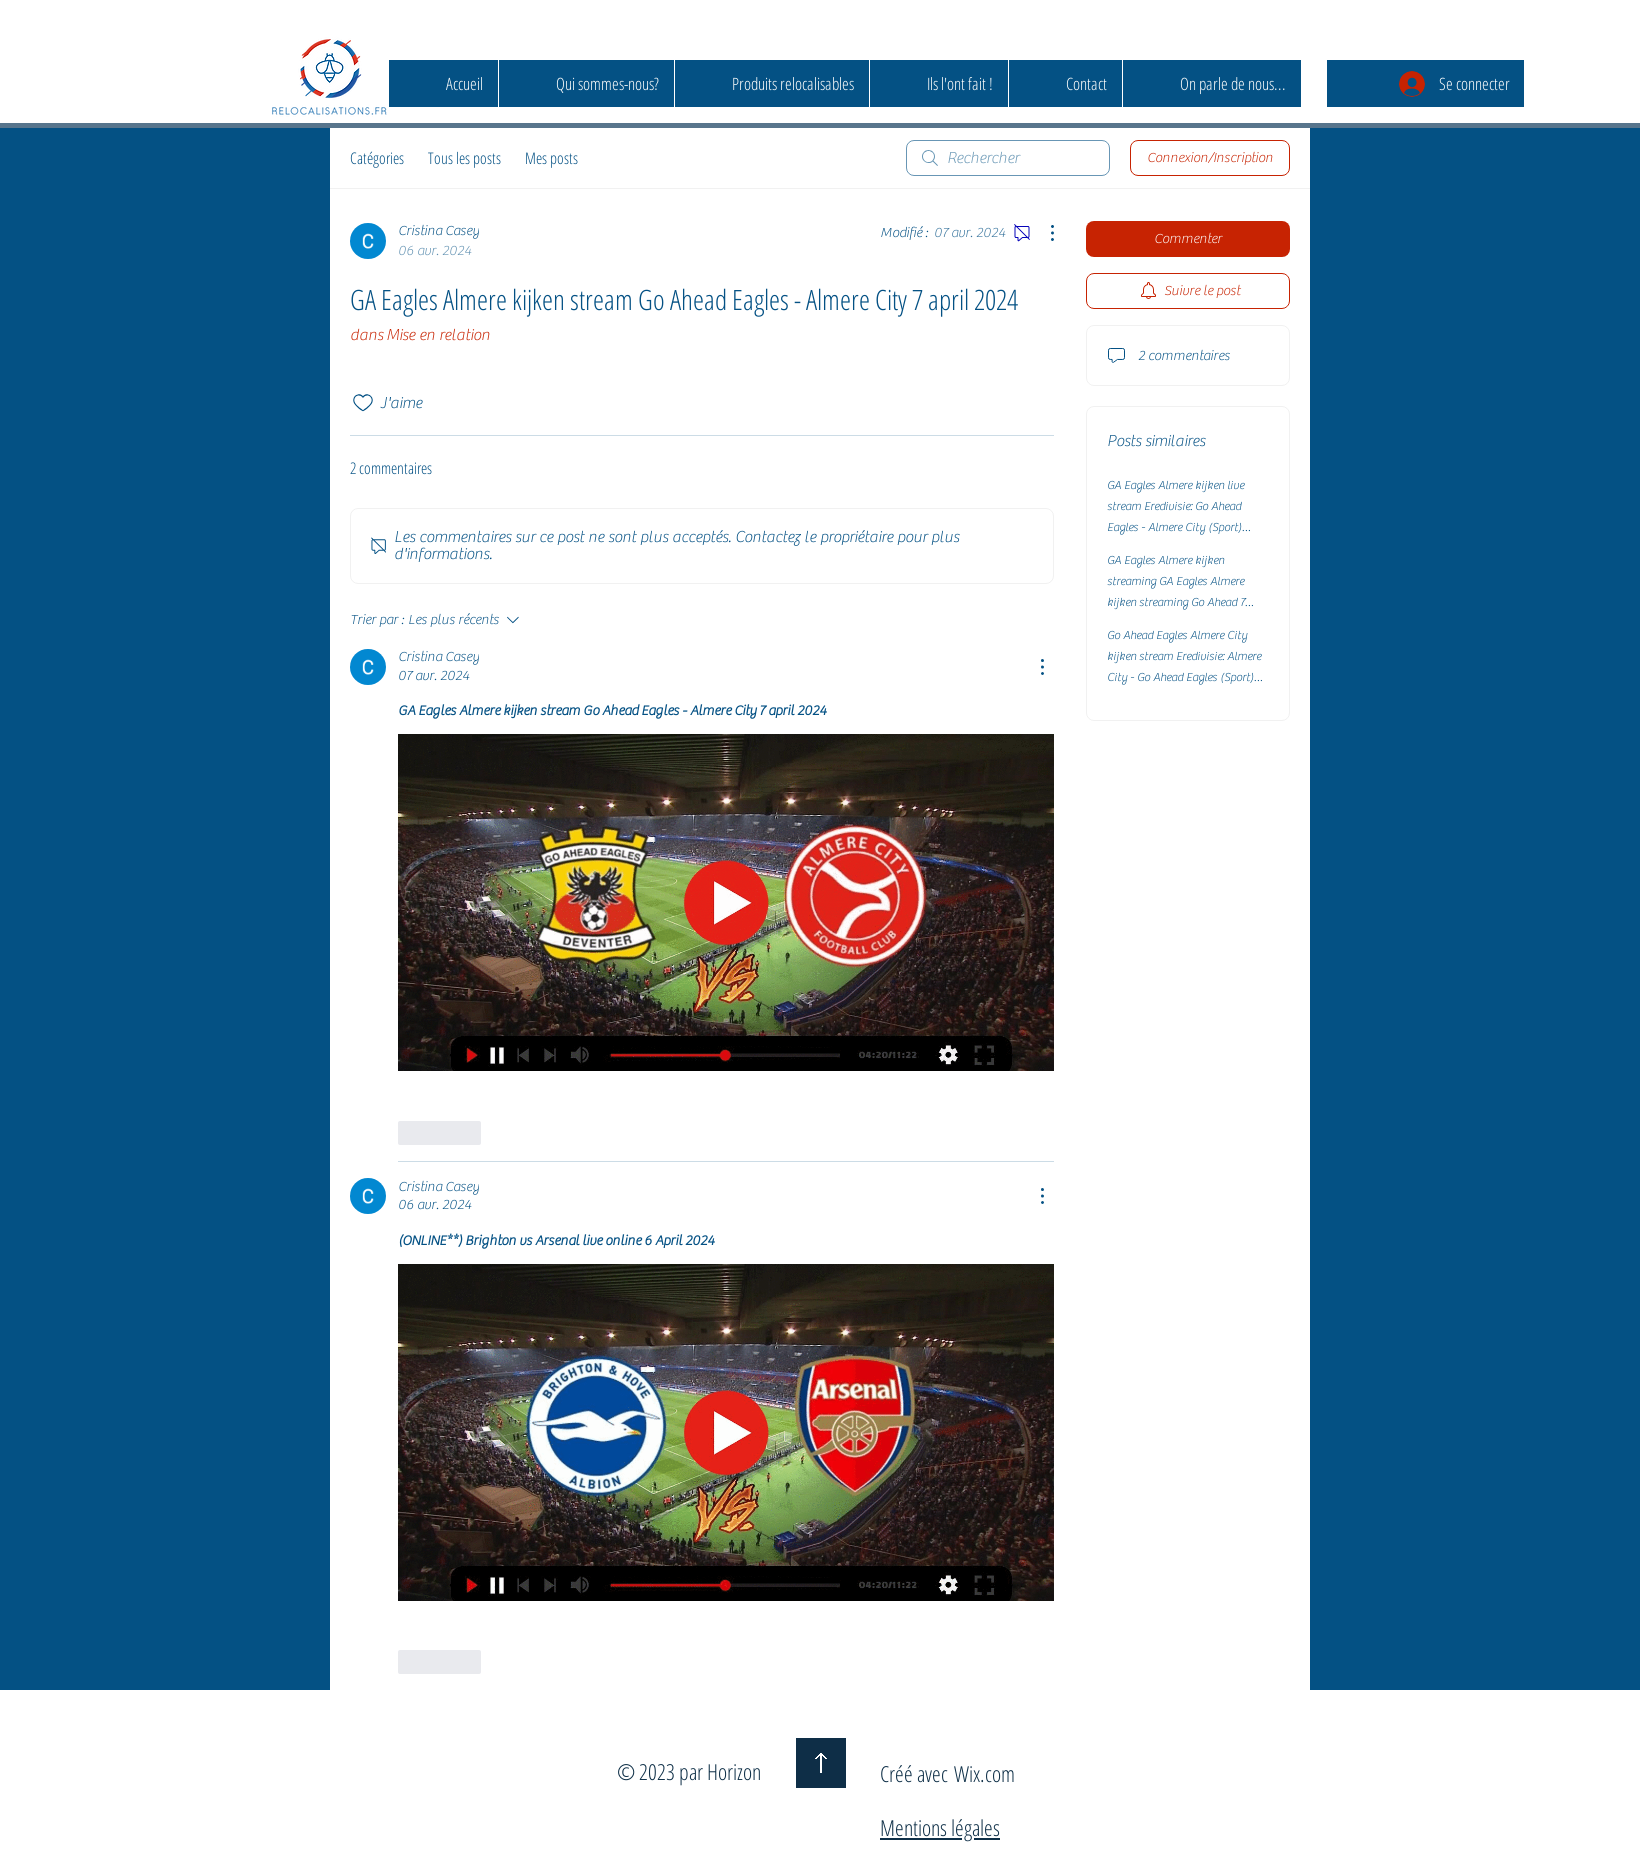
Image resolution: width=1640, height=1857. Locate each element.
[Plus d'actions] (1042, 233)
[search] (1008, 158)
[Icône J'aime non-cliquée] (363, 403)
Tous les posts (464, 158)
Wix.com (984, 1773)
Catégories (377, 158)
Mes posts (551, 158)
